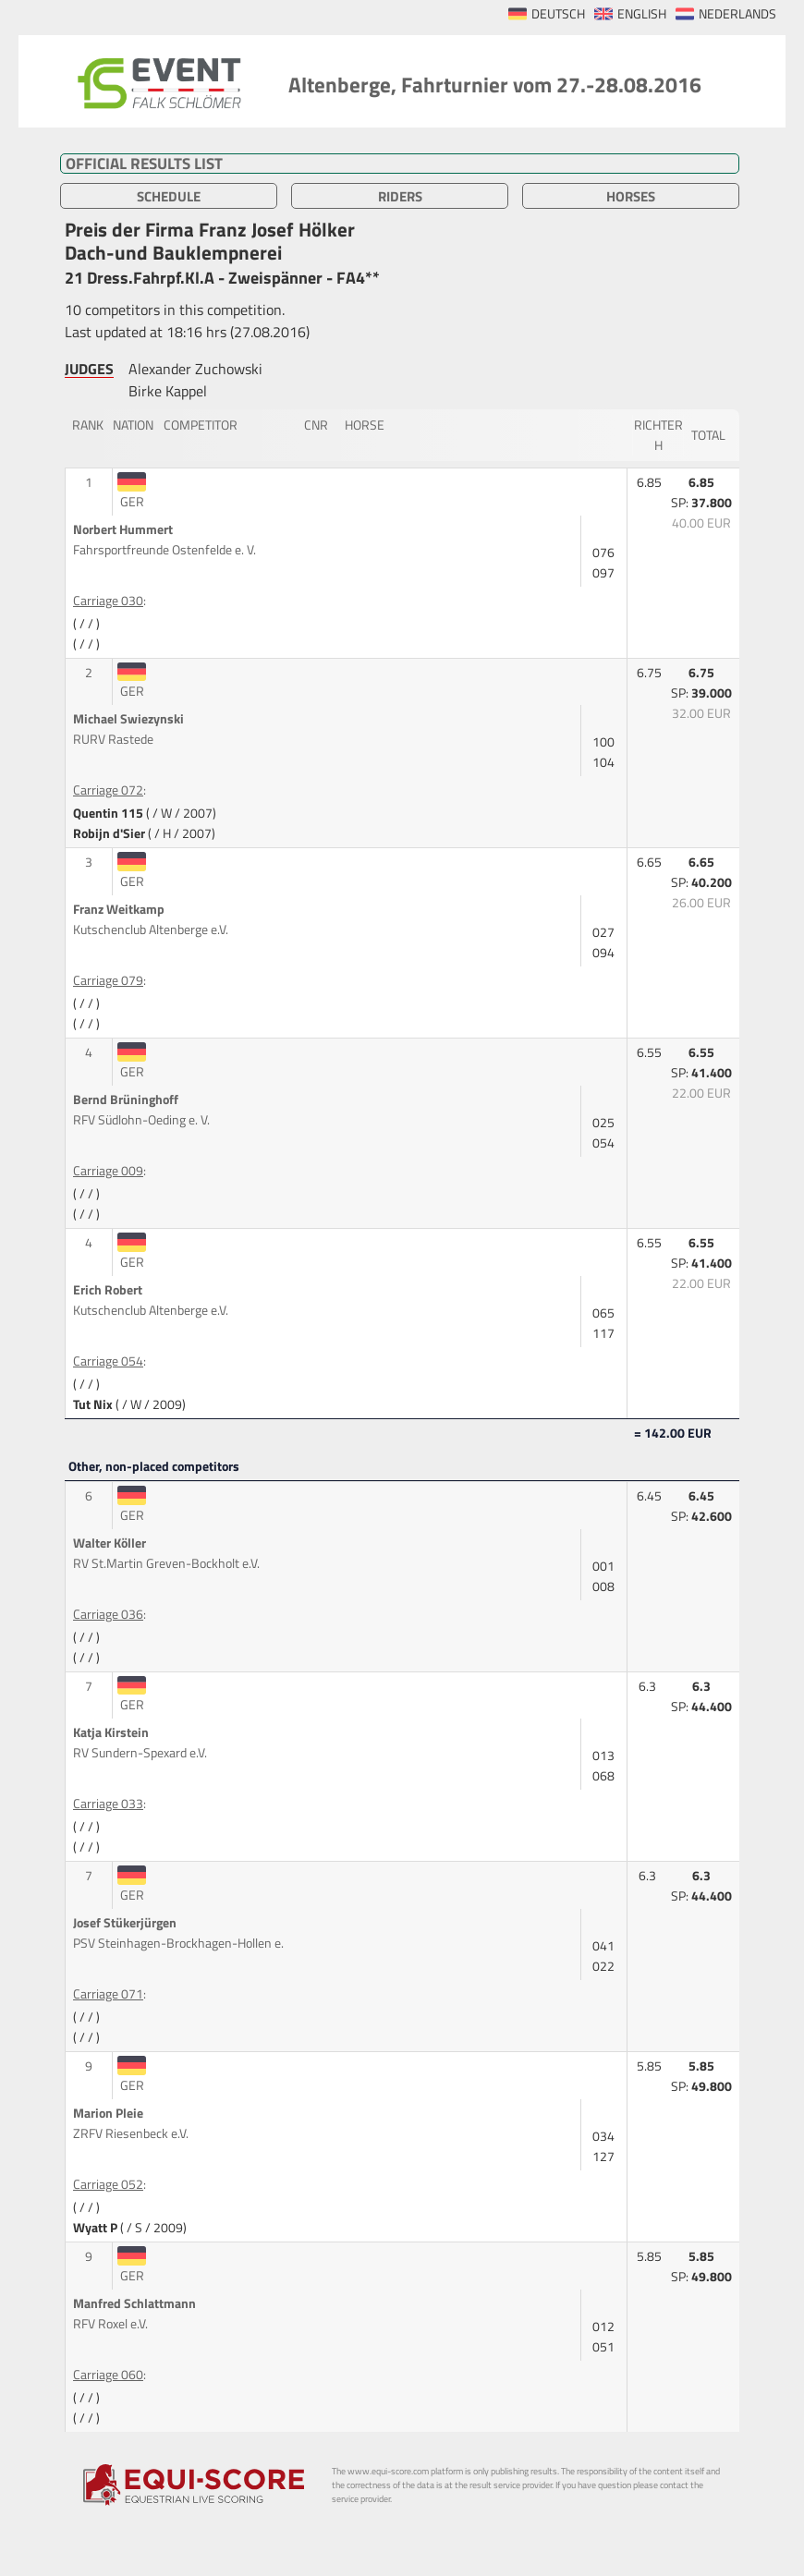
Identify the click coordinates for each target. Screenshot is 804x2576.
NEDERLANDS (737, 14)
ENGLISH (641, 14)
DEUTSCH (558, 14)
